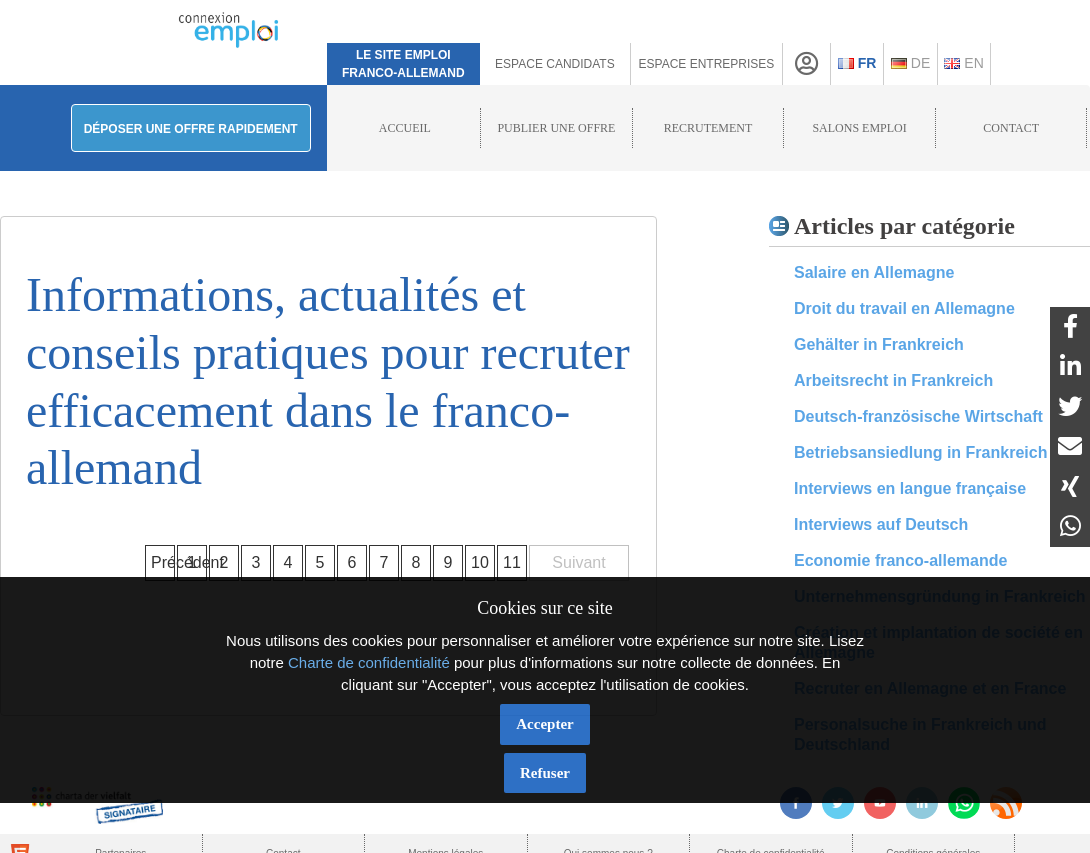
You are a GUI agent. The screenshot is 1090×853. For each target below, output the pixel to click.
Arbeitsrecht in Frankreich (893, 380)
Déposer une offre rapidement (191, 129)
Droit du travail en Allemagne (904, 308)
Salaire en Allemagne (874, 272)
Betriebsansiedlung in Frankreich (920, 452)
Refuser (545, 773)
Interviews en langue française (910, 488)
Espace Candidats (555, 64)
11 (512, 562)
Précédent (163, 562)
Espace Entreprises (707, 64)
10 (480, 562)
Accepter (544, 724)
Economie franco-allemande (900, 560)
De (910, 63)
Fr (857, 63)
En (963, 63)
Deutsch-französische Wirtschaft (918, 416)
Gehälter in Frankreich (879, 344)
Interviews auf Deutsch (881, 524)
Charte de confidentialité (369, 662)
